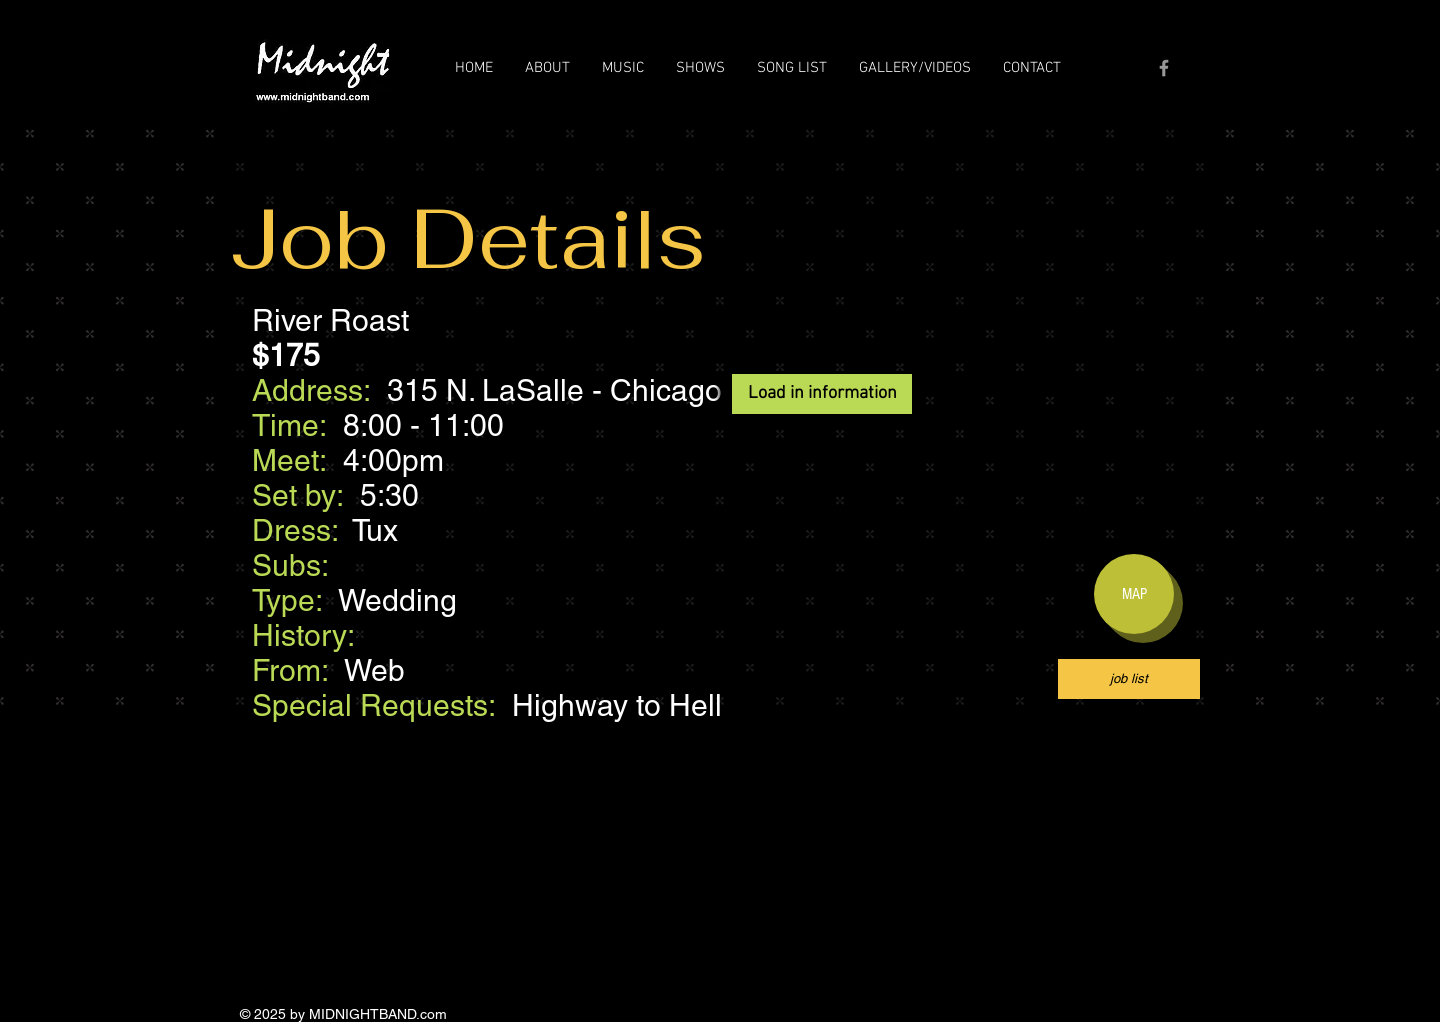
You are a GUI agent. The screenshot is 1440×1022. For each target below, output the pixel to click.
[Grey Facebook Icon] (1164, 68)
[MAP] (1134, 594)
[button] (547, 68)
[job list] (1129, 679)
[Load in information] (822, 394)
